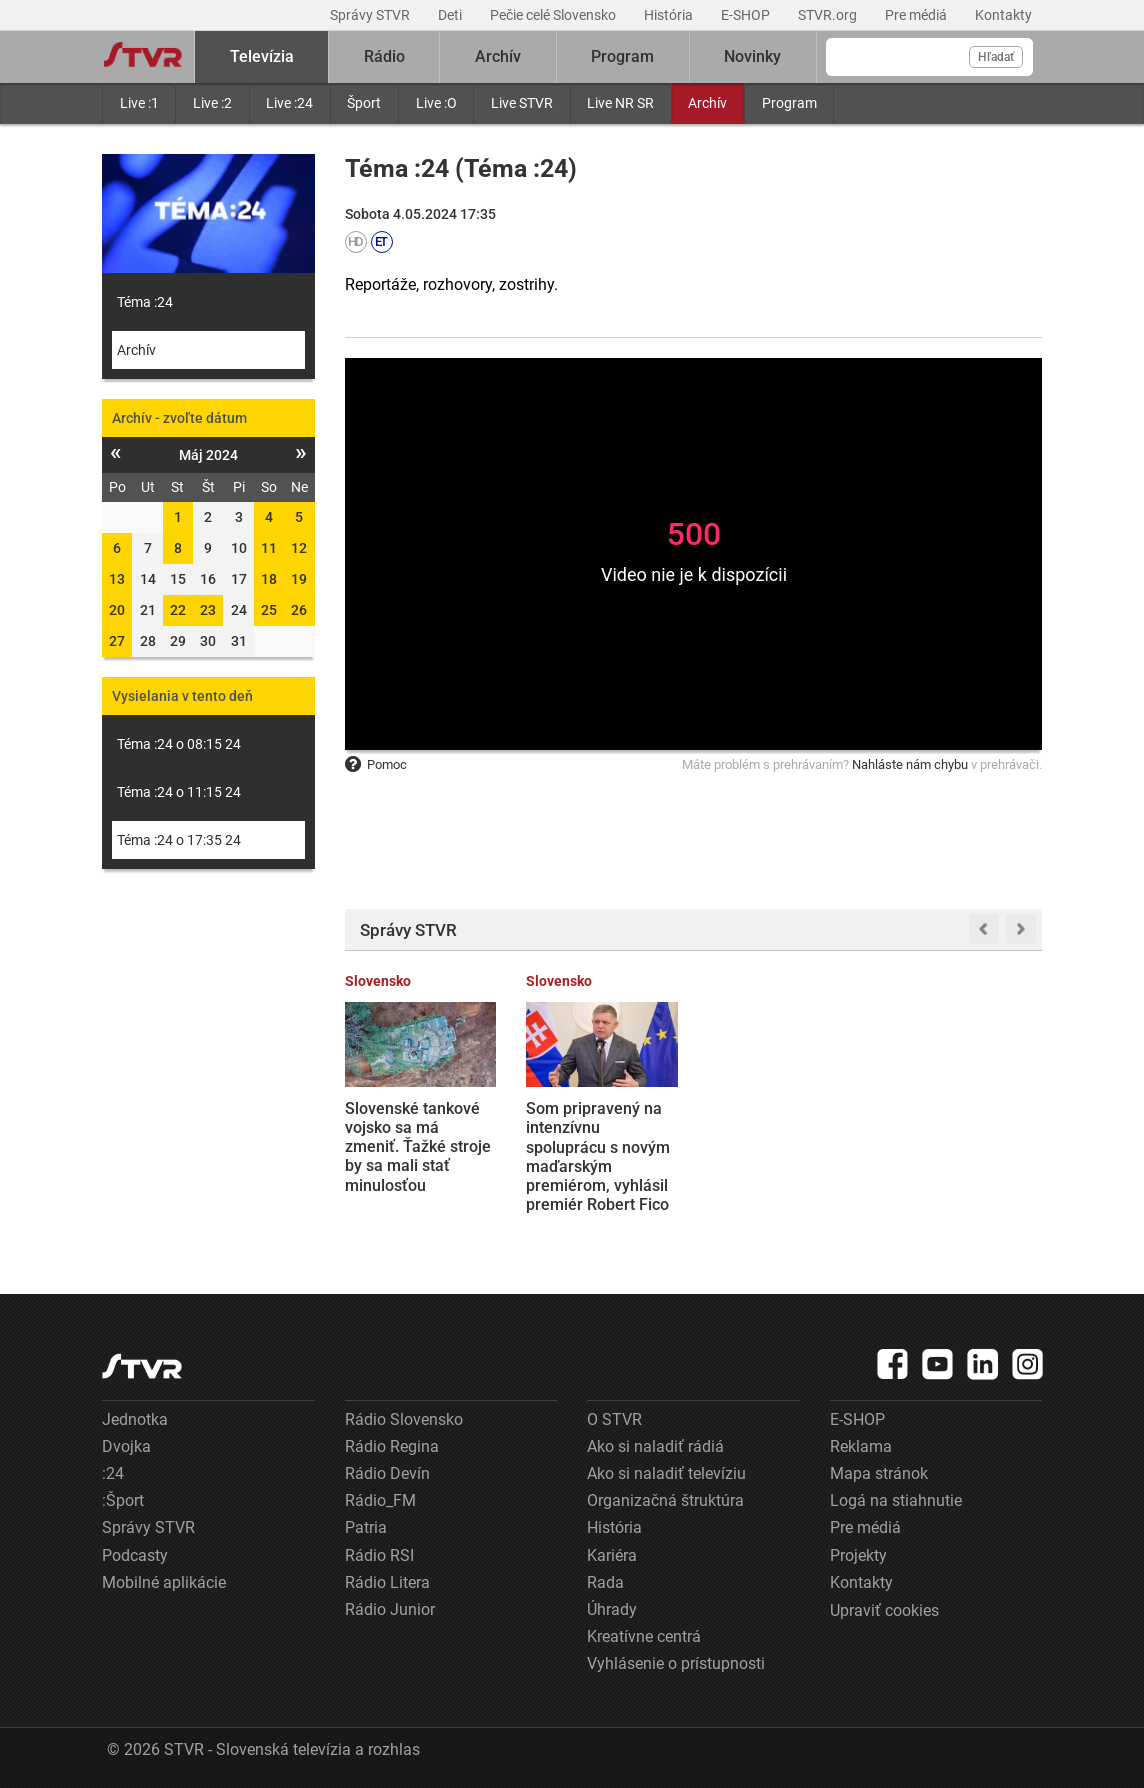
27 (117, 641)
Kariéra (612, 1555)
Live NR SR (620, 103)
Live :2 (212, 103)
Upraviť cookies (884, 1610)
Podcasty (135, 1555)
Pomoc (376, 764)
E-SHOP (747, 15)
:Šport (123, 1500)
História (670, 15)
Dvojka (126, 1446)
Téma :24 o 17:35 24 (179, 840)
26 (299, 610)
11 (269, 548)
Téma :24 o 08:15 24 (179, 744)
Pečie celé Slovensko (554, 15)
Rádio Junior (390, 1609)
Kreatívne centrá (644, 1636)
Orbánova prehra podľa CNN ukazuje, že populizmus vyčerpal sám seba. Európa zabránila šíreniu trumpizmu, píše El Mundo (778, 1166)
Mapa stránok (879, 1473)
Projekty (858, 1555)
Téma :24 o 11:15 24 (179, 792)
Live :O (436, 103)
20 (117, 610)
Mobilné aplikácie (164, 1582)
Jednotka (135, 1419)
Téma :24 (145, 302)
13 (117, 579)
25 (269, 610)
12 (299, 548)
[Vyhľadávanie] (929, 57)
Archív (707, 103)
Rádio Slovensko (404, 1419)
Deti (451, 15)
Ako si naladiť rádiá (655, 1446)
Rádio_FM (380, 1500)
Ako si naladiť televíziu (666, 1473)
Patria (366, 1527)
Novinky (752, 56)
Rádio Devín (387, 1473)
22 (178, 610)
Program (789, 103)
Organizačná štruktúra (665, 1500)
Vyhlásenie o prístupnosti (676, 1663)
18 (269, 579)
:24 (113, 1473)
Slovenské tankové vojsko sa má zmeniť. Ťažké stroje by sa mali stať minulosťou (418, 1147)
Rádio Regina (392, 1446)
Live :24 (289, 103)
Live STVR (522, 103)
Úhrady (612, 1609)
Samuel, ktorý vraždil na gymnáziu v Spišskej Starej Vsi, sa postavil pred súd (965, 1137)
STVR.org (829, 15)
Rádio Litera (387, 1582)
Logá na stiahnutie (896, 1500)
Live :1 (139, 103)
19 (299, 579)
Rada (605, 1582)
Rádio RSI (379, 1555)
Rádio (384, 56)
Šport (364, 103)
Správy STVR (371, 15)
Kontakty (1003, 15)
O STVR (614, 1419)
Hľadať (996, 57)
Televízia (262, 56)
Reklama (861, 1446)
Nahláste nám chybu (910, 764)
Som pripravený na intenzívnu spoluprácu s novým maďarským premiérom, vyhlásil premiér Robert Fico (598, 1156)
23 (208, 610)
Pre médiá (917, 15)
